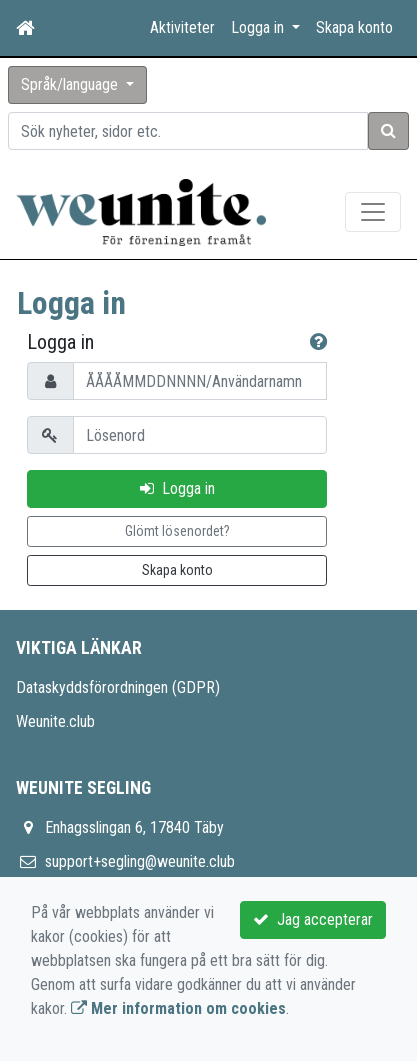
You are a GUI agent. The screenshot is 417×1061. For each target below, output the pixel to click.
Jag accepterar (313, 919)
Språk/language (71, 84)
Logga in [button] (259, 27)
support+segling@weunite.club (140, 861)
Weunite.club (55, 721)
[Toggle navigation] (373, 212)
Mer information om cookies (178, 1008)
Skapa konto (354, 27)
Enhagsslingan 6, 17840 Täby (134, 827)
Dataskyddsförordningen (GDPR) (118, 687)
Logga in (177, 488)
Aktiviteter (182, 27)
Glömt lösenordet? (177, 531)
